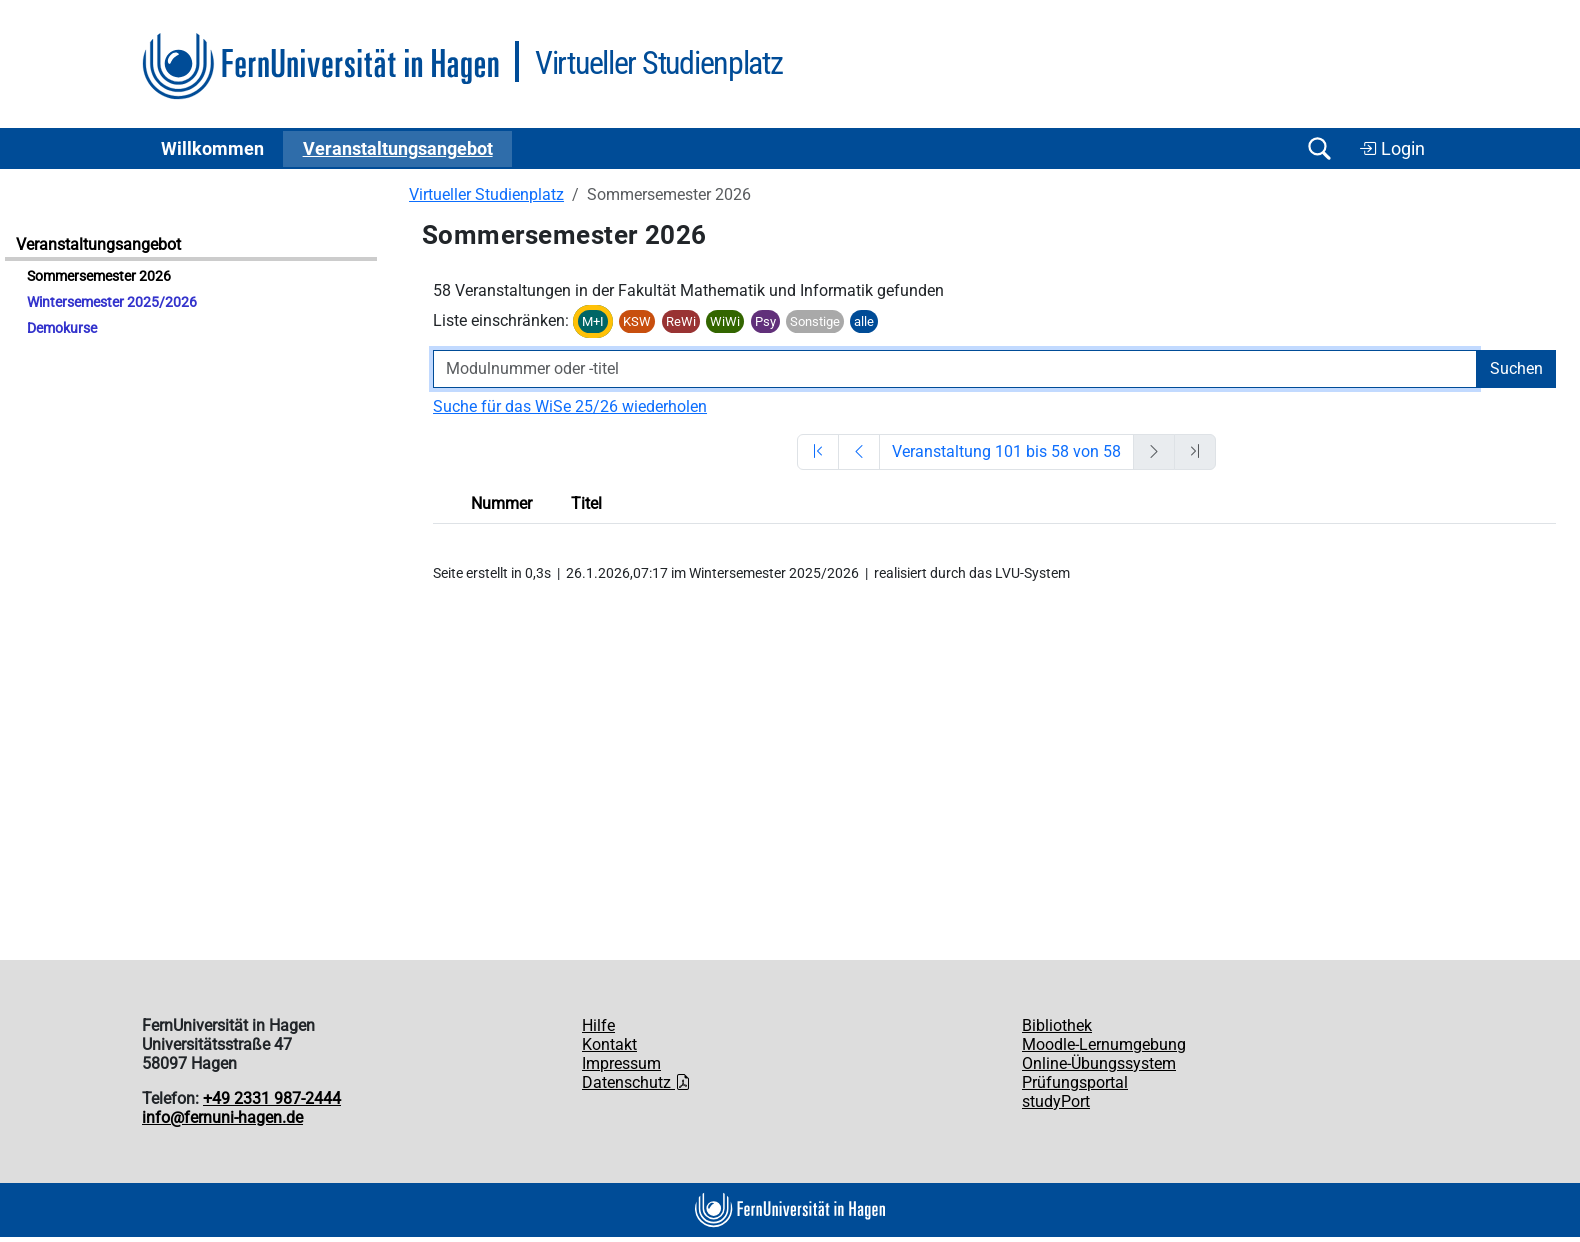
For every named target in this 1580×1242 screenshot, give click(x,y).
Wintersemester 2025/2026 (112, 302)
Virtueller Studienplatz (486, 194)
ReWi (681, 321)
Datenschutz (636, 1082)
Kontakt (609, 1044)
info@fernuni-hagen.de (222, 1117)
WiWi (725, 321)
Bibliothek (1057, 1025)
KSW (637, 321)
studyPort (1056, 1101)
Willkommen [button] (212, 149)
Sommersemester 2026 (99, 276)
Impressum (621, 1063)
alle (864, 321)
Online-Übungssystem (1099, 1063)
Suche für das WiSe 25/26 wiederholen (570, 406)
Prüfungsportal (1075, 1082)
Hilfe (598, 1025)
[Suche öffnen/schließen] (1319, 148)
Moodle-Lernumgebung (1104, 1044)
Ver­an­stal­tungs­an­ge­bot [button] (398, 149)
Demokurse (62, 328)
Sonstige (815, 321)
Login (1392, 149)
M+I (593, 321)
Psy (765, 321)
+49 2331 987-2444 (272, 1098)
